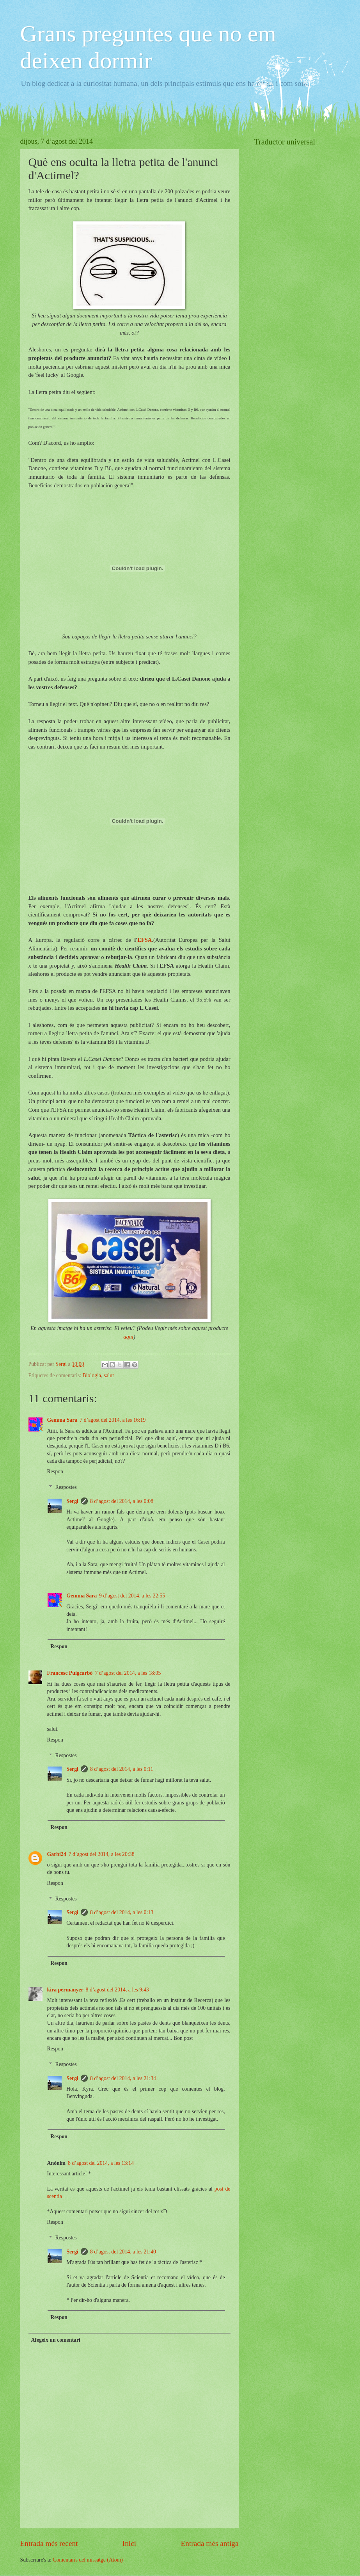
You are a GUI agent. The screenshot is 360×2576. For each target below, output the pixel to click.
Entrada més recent (49, 2543)
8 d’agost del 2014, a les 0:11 (121, 1769)
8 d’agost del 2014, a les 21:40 (123, 2252)
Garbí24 (56, 1854)
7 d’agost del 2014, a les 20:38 (102, 1854)
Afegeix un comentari (55, 2340)
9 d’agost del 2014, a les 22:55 (132, 1596)
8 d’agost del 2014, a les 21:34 (123, 2078)
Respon (55, 1471)
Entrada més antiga (209, 2543)
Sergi (72, 1501)
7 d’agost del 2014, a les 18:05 (128, 1673)
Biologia (92, 1375)
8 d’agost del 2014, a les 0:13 (121, 1912)
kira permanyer (65, 1990)
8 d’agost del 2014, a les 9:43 (117, 1990)
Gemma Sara (62, 1420)
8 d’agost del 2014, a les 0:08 (121, 1501)
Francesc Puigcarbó (70, 1673)
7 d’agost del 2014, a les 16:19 (112, 1420)
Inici (129, 2543)
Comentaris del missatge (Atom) (88, 2560)
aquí (128, 1336)
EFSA (144, 940)
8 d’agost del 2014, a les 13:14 (101, 2163)
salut (109, 1375)
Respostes (66, 1487)
